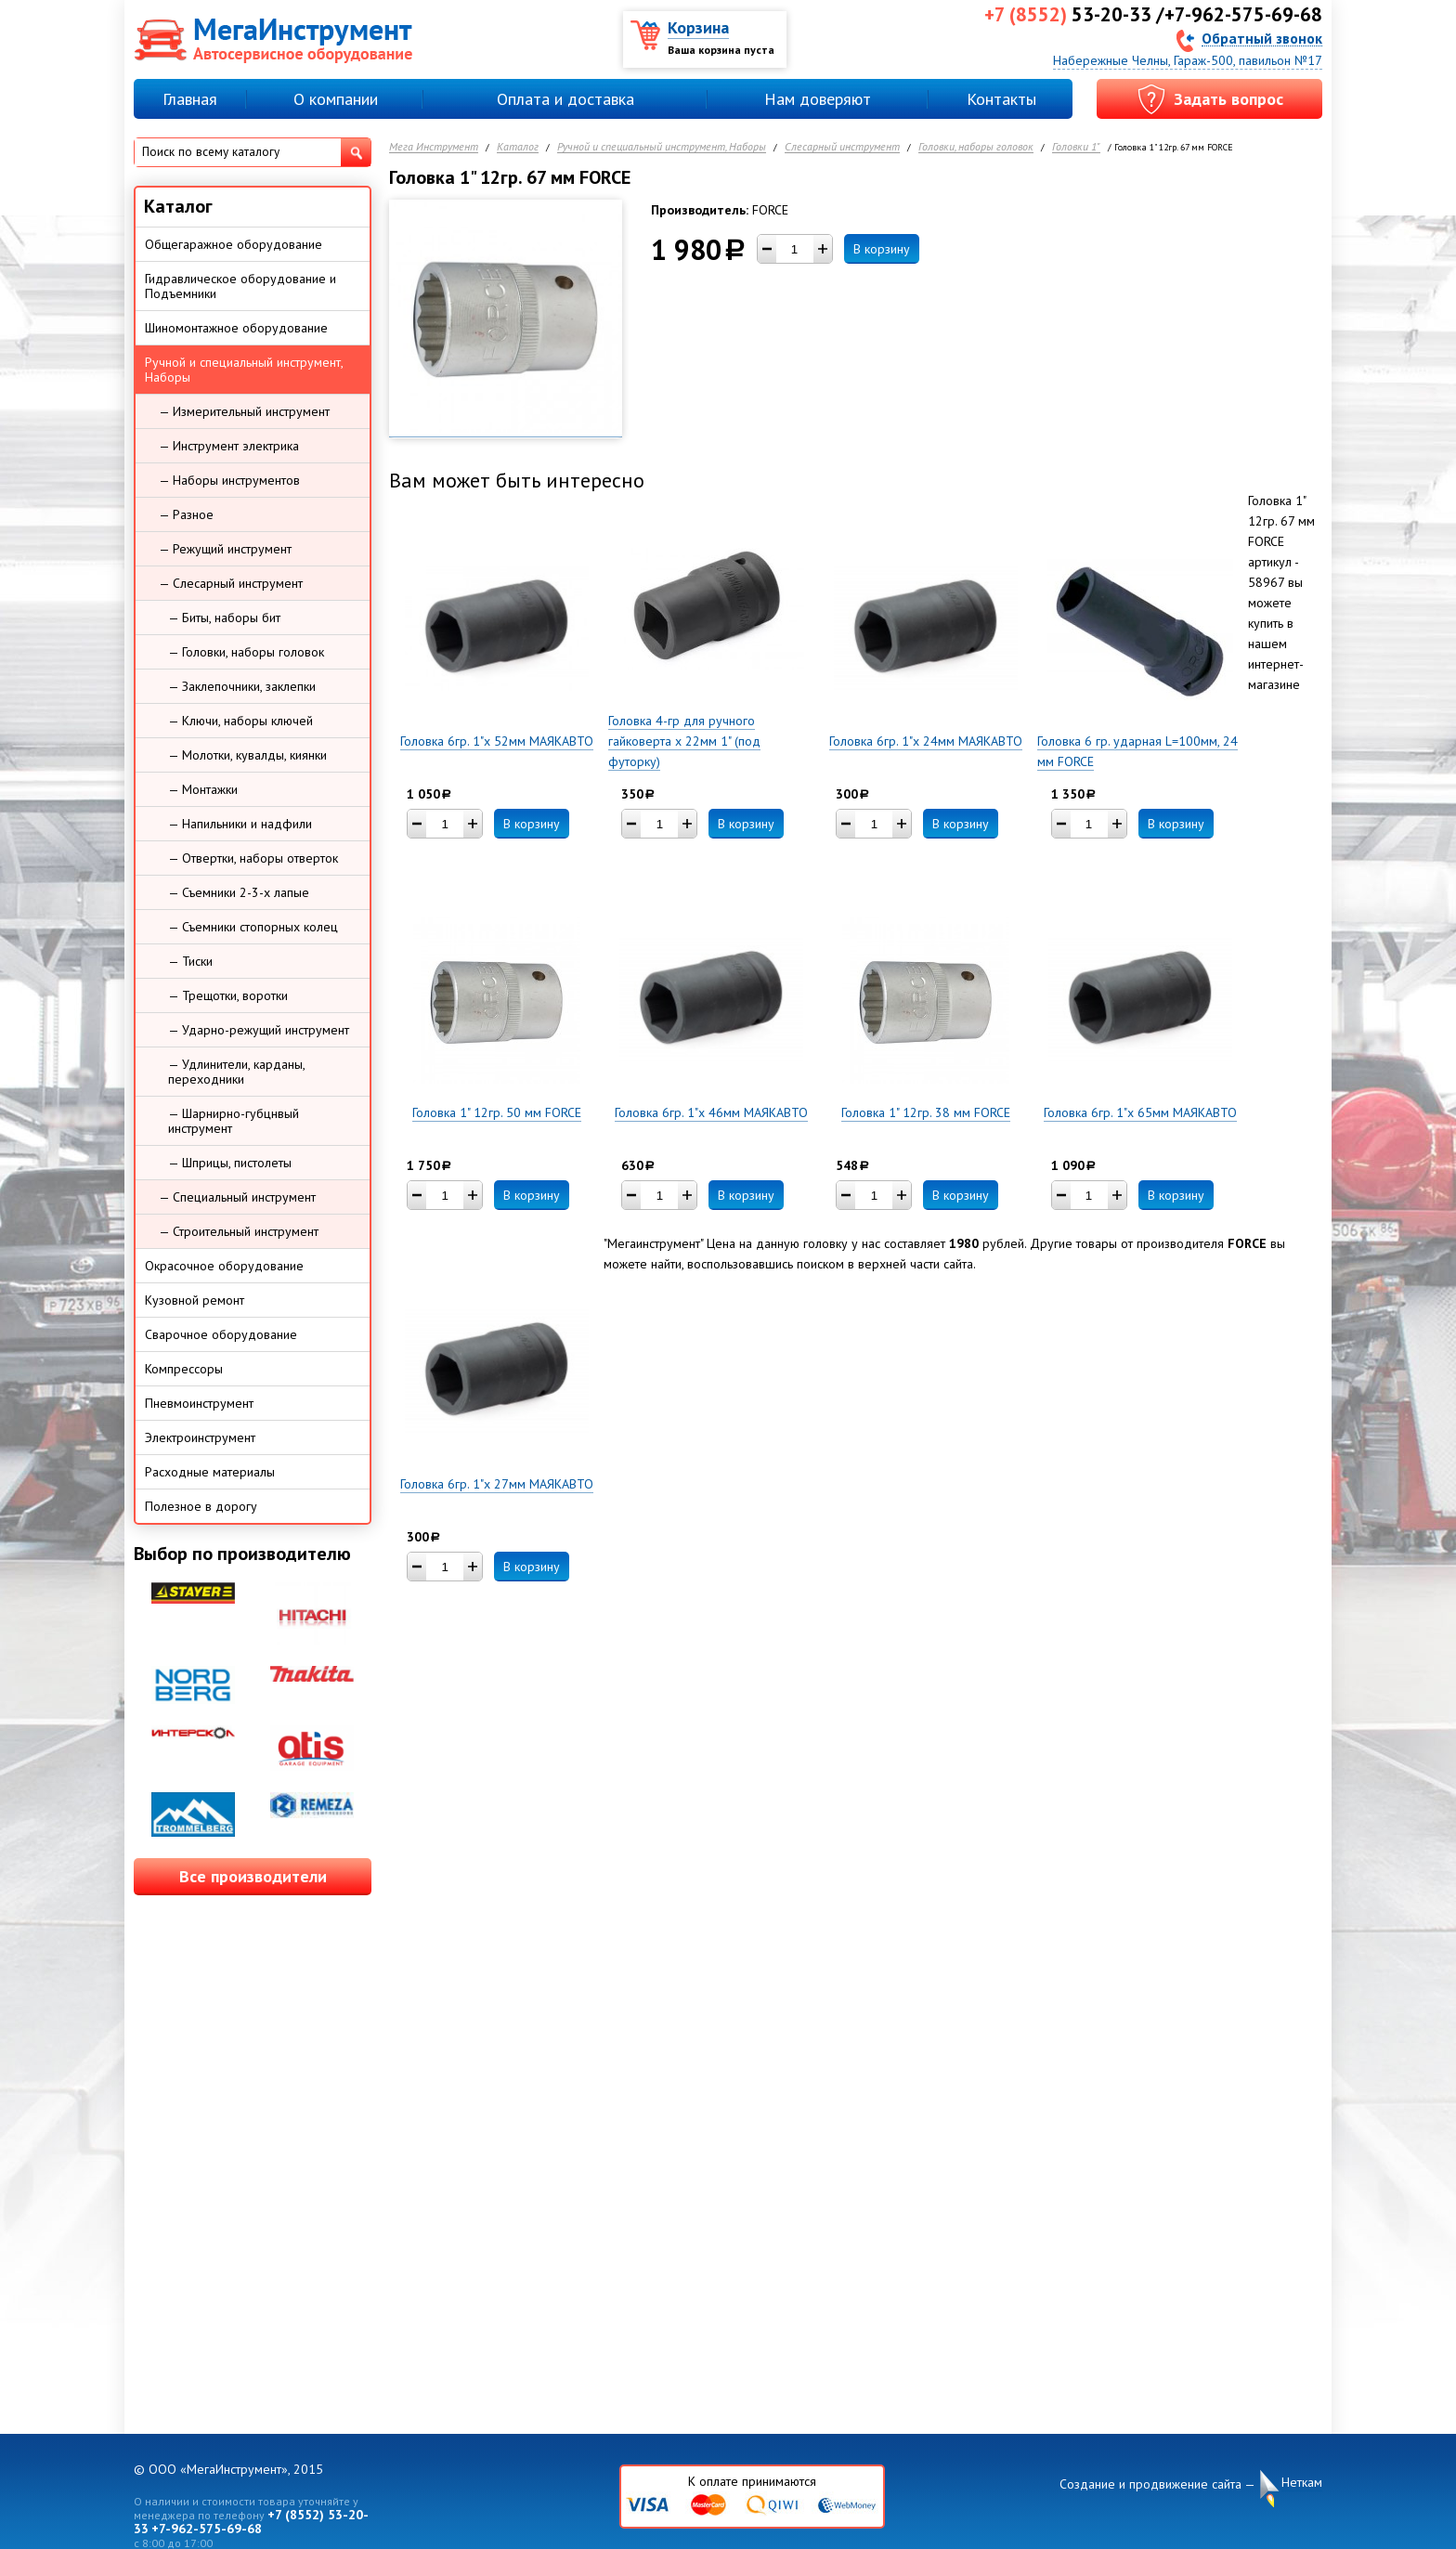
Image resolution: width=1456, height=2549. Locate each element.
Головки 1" (1076, 147)
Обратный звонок (1262, 37)
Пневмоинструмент (199, 1403)
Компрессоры (184, 1368)
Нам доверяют (817, 99)
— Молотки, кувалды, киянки (247, 755)
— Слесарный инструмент (231, 583)
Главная (189, 99)
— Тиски (190, 961)
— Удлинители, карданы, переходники (237, 1071)
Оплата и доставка (565, 99)
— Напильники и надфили (240, 823)
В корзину (881, 249)
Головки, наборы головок (976, 147)
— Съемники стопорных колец (253, 926)
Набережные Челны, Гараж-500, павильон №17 (1187, 60)
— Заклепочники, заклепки (242, 686)
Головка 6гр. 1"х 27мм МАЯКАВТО (496, 1484)
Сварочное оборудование (221, 1334)
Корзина (698, 27)
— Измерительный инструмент (244, 411)
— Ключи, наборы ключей (240, 720)
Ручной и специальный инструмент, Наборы (661, 147)
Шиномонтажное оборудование (236, 327)
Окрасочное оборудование (224, 1265)
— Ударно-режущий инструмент (258, 1029)
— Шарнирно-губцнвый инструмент (233, 1121)
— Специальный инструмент (237, 1197)
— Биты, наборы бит (224, 617)
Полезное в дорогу (201, 1506)
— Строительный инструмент (238, 1231)
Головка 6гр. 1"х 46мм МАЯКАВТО (711, 1112)
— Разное (186, 514)
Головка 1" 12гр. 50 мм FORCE (496, 1112)
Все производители (253, 1876)
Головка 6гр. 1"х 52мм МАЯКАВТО (496, 741)
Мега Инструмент (433, 147)
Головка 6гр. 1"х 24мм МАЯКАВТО (925, 741)
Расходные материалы (210, 1471)
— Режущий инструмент (225, 548)
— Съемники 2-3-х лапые (238, 892)
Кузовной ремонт (194, 1300)
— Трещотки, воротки (228, 995)
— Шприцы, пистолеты (230, 1162)
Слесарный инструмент (842, 147)
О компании (335, 99)
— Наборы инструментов (229, 480)
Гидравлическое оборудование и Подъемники (240, 286)
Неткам (1301, 2482)
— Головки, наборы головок (246, 652)
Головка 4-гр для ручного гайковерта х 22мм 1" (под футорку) (684, 741)
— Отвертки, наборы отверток (253, 858)
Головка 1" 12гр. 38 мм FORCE (925, 1112)
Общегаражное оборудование (233, 244)
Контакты (1001, 99)
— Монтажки (203, 789)
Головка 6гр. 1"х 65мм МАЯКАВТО (1140, 1112)
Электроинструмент (200, 1437)
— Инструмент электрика (229, 445)
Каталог (518, 147)
